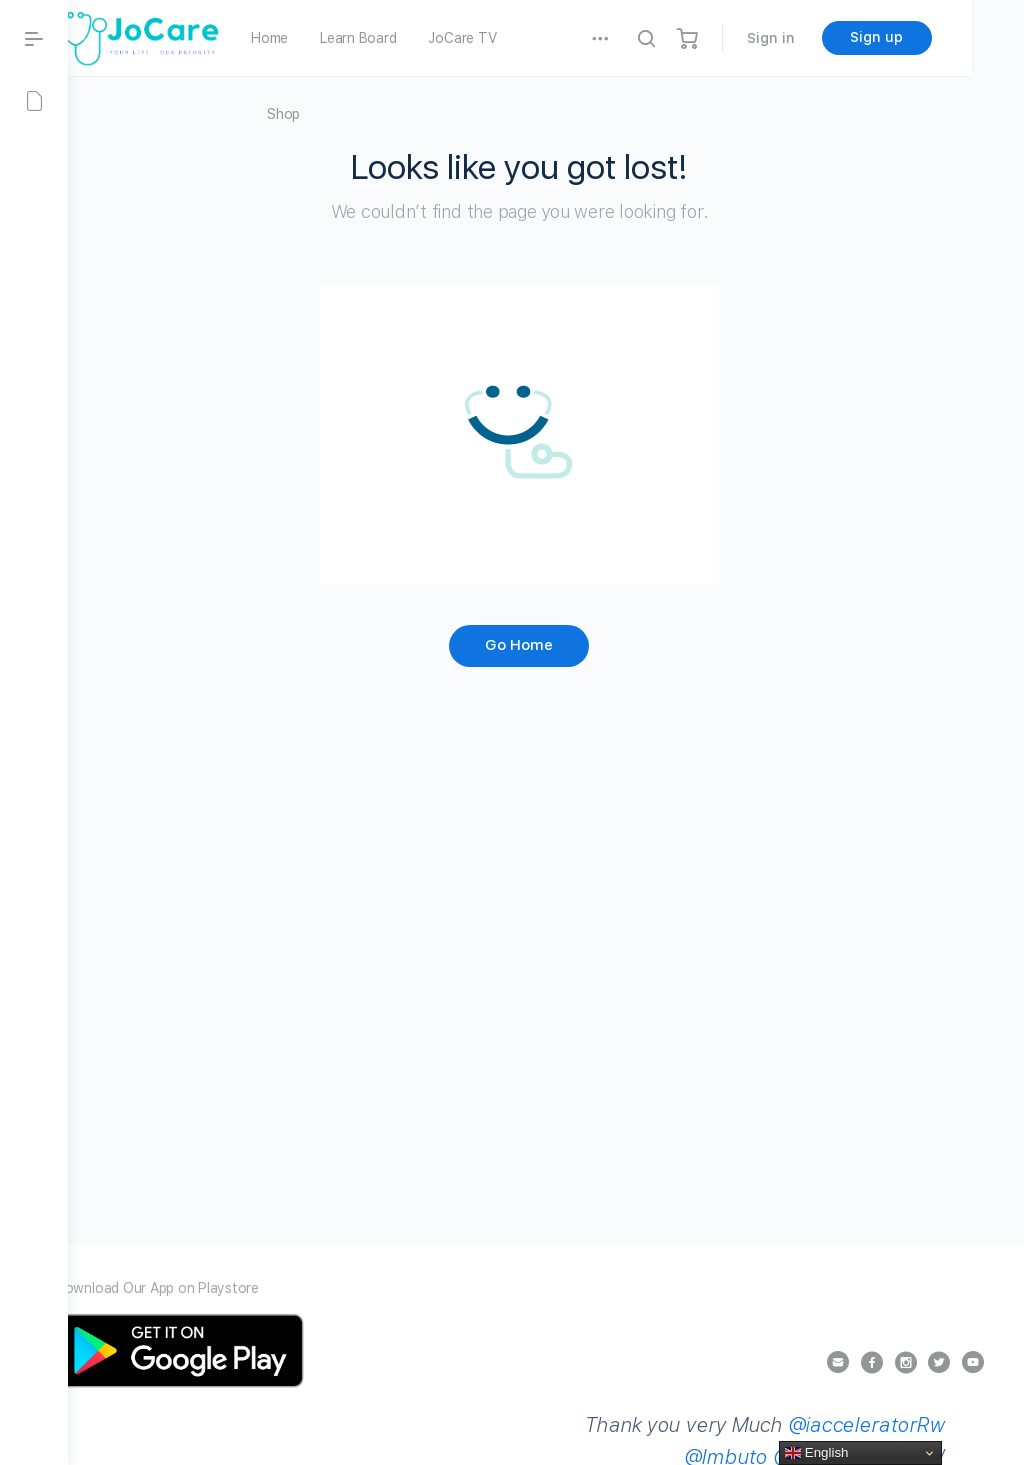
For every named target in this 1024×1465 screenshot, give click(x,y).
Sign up (929, 37)
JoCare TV (515, 38)
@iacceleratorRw (776, 1441)
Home (322, 38)
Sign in (823, 38)
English (816, 1453)
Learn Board (411, 38)
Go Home (546, 645)
